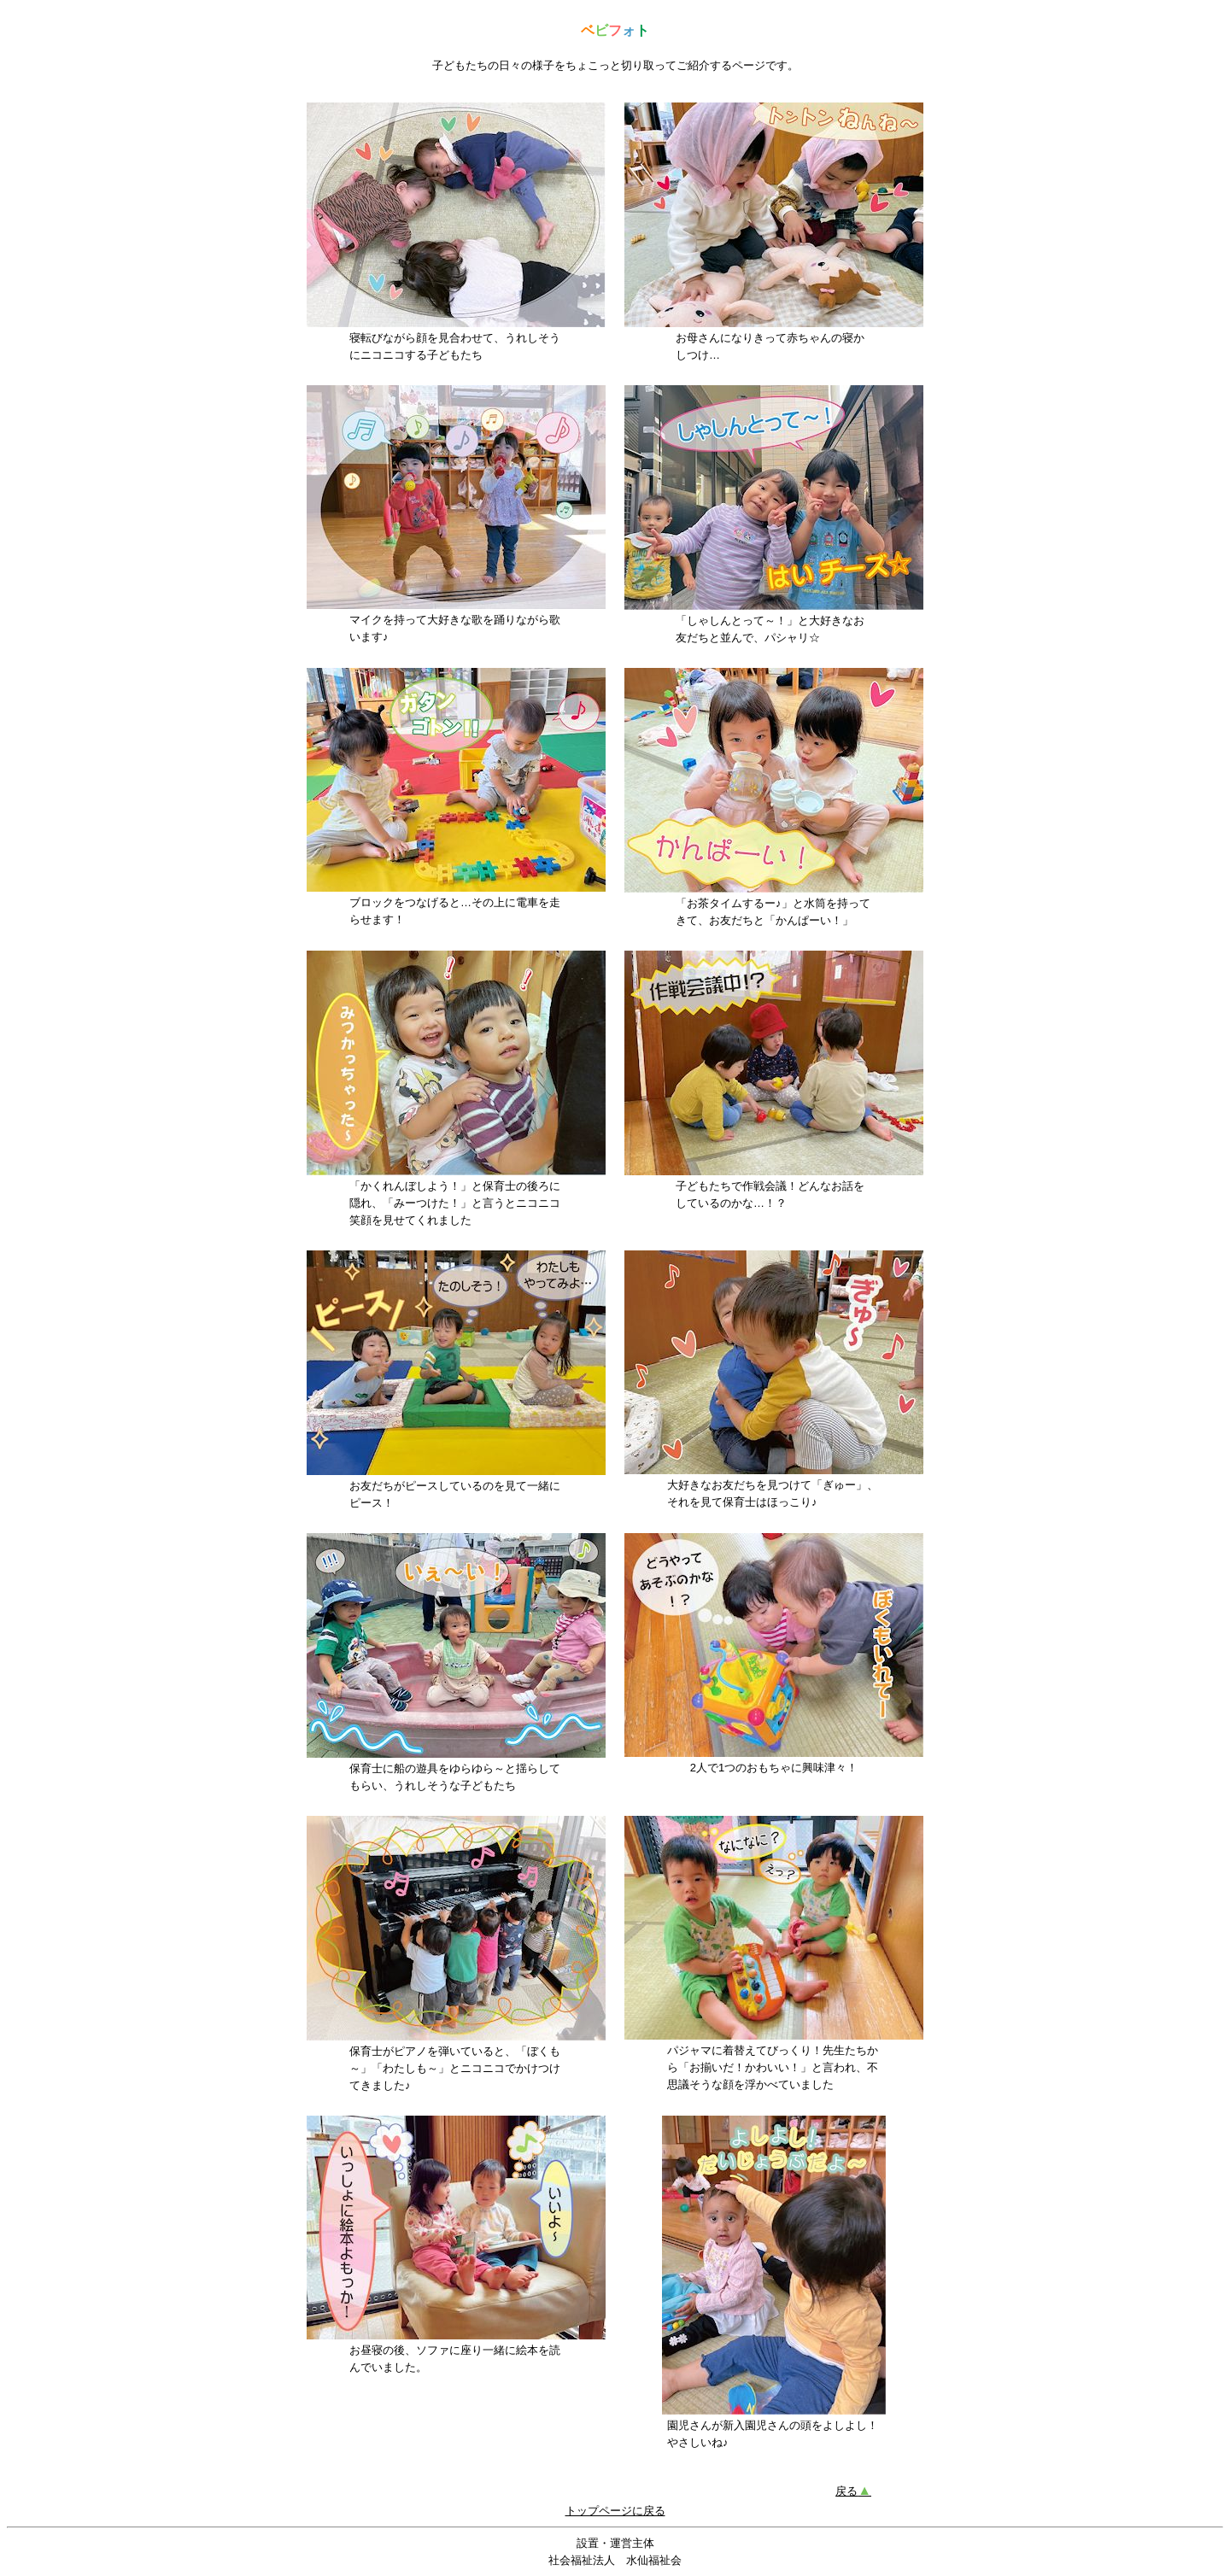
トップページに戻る (615, 2510)
